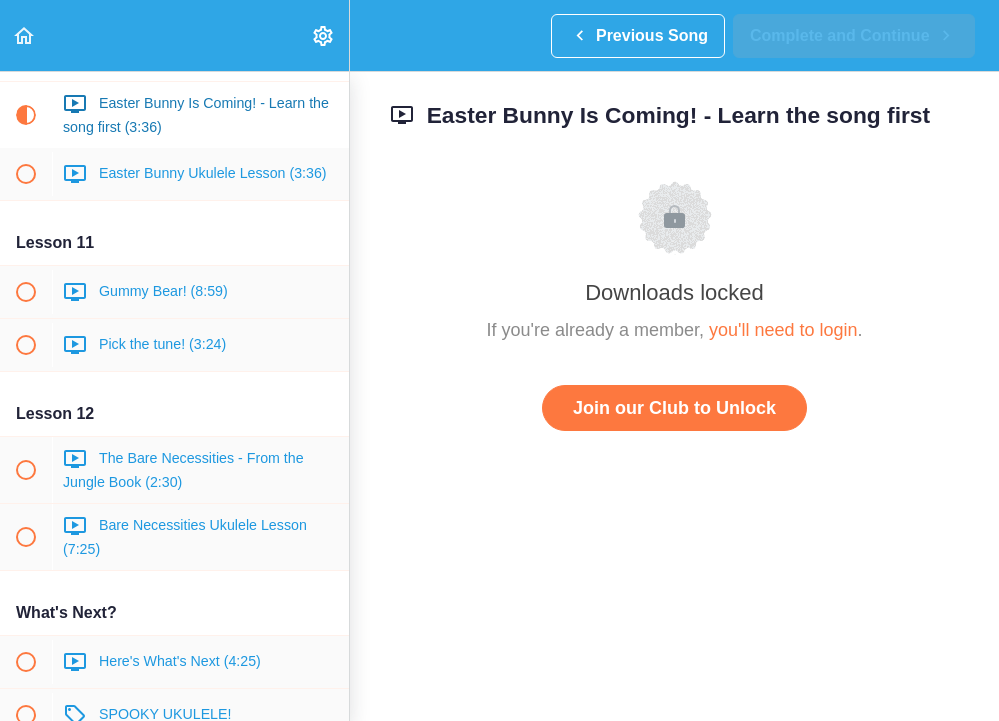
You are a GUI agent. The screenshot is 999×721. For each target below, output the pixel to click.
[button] (25, 35)
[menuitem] (324, 35)
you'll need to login (783, 330)
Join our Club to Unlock (674, 408)
